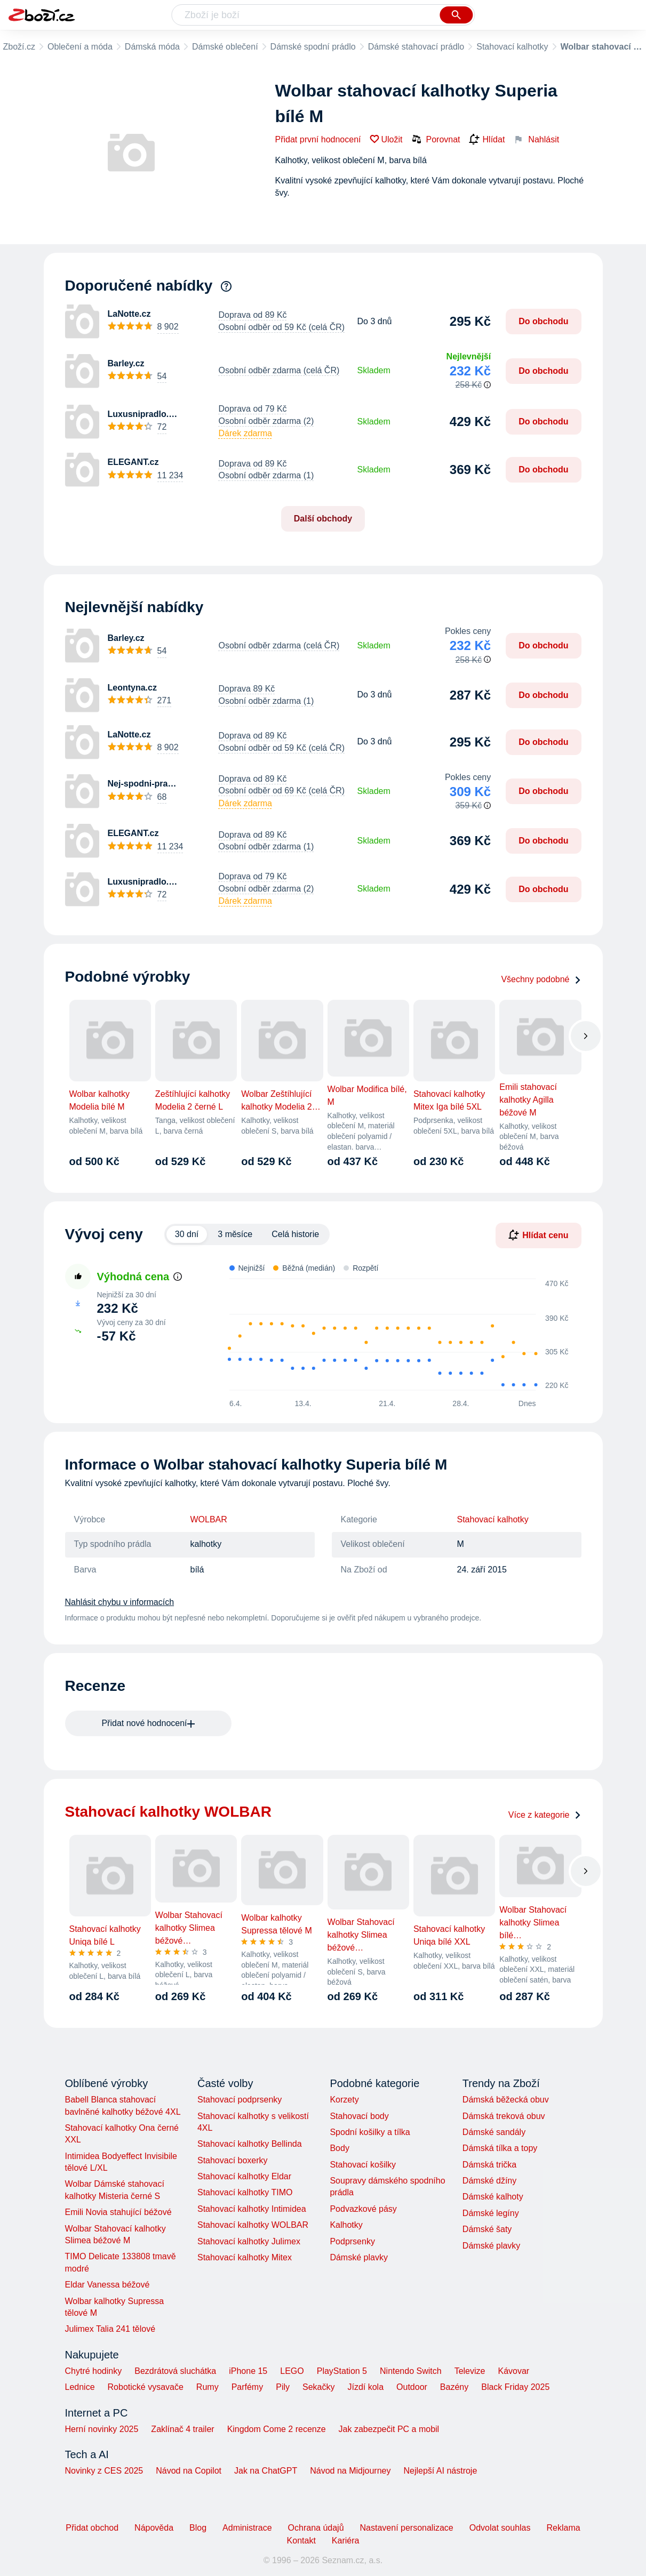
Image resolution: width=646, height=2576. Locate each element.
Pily (283, 2387)
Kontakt (301, 2540)
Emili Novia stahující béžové (118, 2212)
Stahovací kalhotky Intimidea (251, 2208)
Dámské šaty (487, 2229)
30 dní (186, 1234)
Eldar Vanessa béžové (107, 2284)
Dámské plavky (358, 2257)
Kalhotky (346, 2224)
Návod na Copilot (188, 2470)
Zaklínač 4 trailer (182, 2429)
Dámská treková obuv (503, 2116)
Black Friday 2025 (515, 2387)
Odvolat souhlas (500, 2527)
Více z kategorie (544, 1814)
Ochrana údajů (316, 2527)
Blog (197, 2527)
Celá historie (295, 1234)
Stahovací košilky (363, 2164)
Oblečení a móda (80, 46)
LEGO (292, 2371)
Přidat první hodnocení (318, 139)
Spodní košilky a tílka (370, 2132)
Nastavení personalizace (406, 2527)
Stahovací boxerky (232, 2160)
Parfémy (248, 2387)
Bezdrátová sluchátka (175, 2371)
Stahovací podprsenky (239, 2099)
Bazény (454, 2387)
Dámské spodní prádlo (313, 46)
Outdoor (411, 2387)
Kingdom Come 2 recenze (276, 2429)
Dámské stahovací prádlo (416, 46)
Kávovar (513, 2371)
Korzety (344, 2099)
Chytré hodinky (93, 2371)
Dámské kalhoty (492, 2196)
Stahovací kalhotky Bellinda (249, 2143)
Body (339, 2148)
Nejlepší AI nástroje (440, 2470)
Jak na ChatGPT (265, 2470)
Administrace (247, 2527)
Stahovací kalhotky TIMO (244, 2192)
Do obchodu (543, 321)
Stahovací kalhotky (512, 46)
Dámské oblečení (225, 46)
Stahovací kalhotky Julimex (248, 2241)
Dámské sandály (493, 2132)
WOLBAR (208, 1519)
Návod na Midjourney (350, 2470)
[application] (392, 1335)
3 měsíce (235, 1234)
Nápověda (153, 2527)
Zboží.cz (19, 46)
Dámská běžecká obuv (505, 2099)
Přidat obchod (92, 2527)
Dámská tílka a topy (500, 2148)
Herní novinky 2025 (102, 2429)
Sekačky (318, 2387)
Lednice (80, 2387)
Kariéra (346, 2540)
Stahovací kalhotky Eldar (244, 2176)
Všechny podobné (541, 979)
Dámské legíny (490, 2213)
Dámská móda (152, 46)
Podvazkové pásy (363, 2208)
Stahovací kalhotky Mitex (244, 2257)
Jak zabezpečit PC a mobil (389, 2429)
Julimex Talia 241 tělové (110, 2328)
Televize (469, 2371)
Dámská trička (489, 2164)
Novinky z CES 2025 (104, 2470)
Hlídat (487, 140)
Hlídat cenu (538, 1235)
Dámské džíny (489, 2180)
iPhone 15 (248, 2371)
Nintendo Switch (411, 2371)
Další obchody (323, 518)
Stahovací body (359, 2116)
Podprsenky (352, 2241)
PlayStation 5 (342, 2371)
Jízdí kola (365, 2387)
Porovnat (435, 139)
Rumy (207, 2387)
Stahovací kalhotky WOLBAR (252, 2224)
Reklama (563, 2527)
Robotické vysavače (146, 2387)
